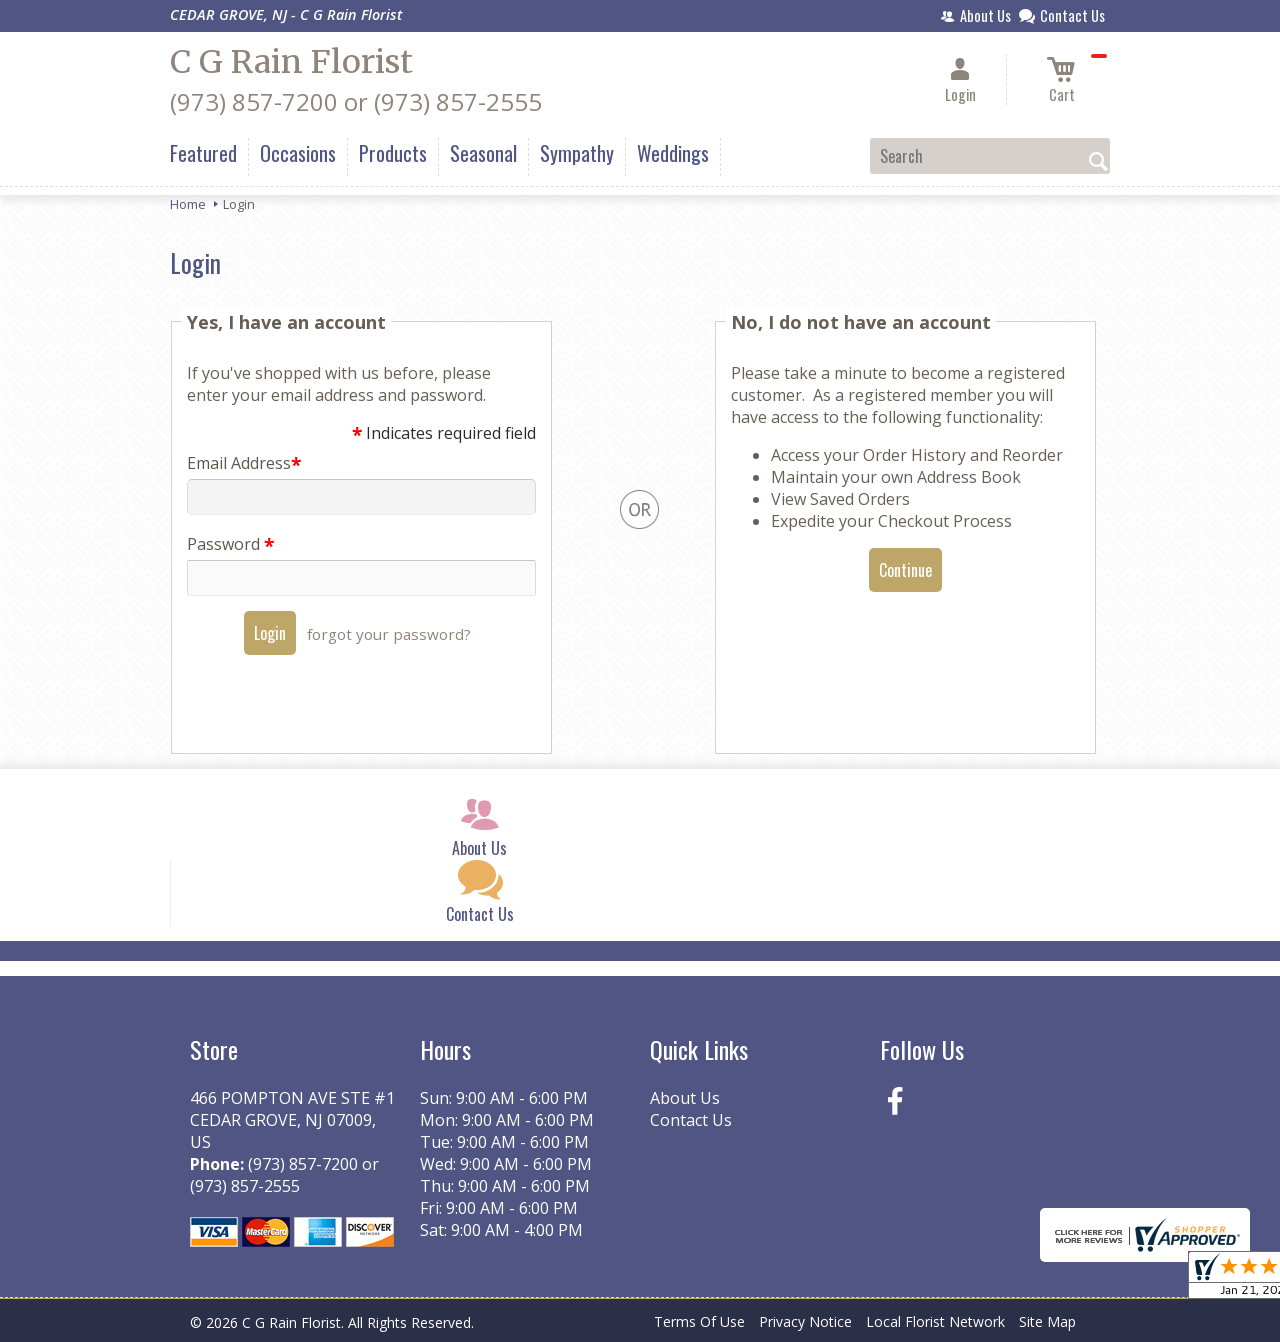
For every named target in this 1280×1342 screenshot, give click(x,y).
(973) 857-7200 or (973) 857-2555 (356, 101)
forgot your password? (389, 634)
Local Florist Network (935, 1321)
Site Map (1047, 1321)
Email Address (243, 463)
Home (188, 204)
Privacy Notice (805, 1321)
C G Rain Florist (291, 62)
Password (229, 544)
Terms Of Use (699, 1321)
